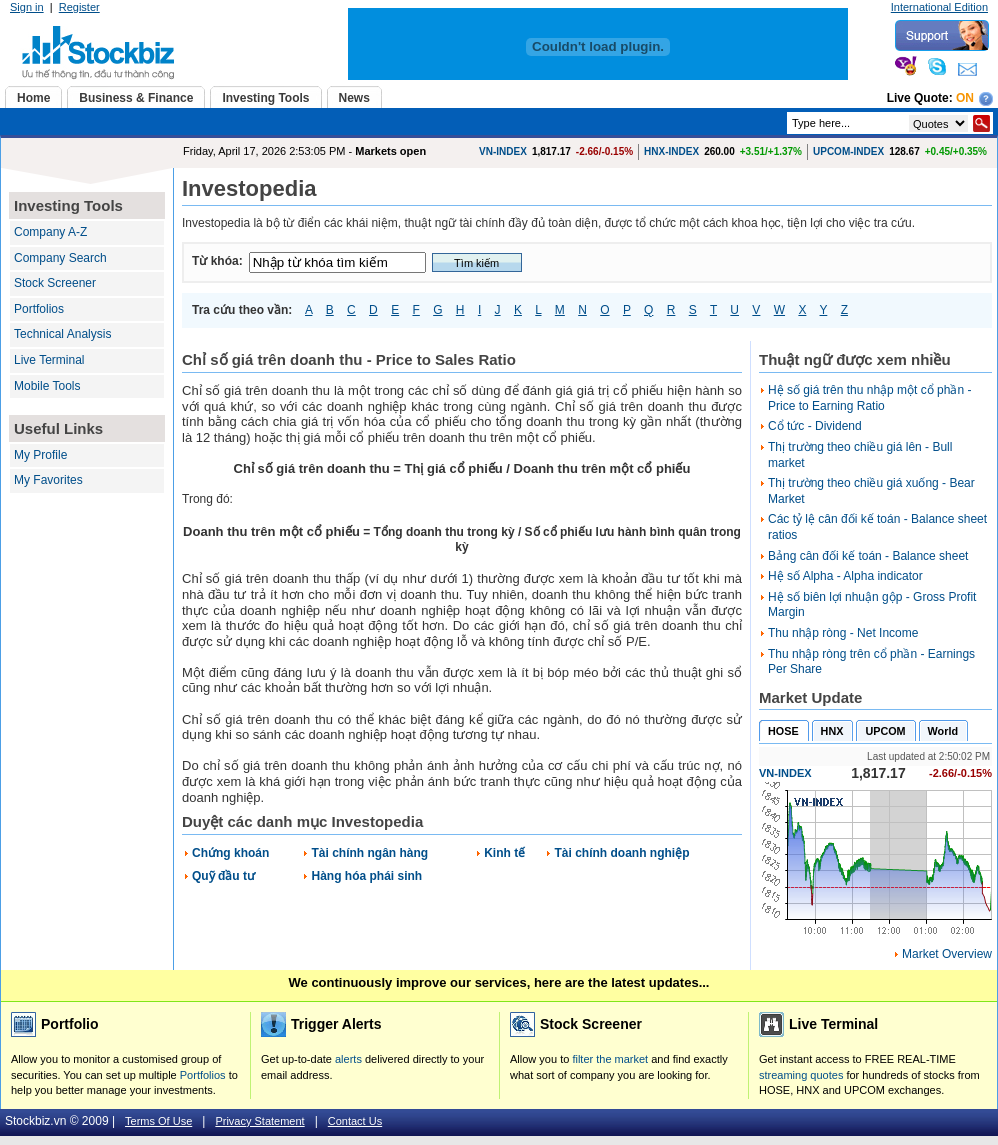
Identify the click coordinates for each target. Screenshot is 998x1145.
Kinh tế (504, 853)
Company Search (60, 258)
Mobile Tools (47, 386)
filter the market (610, 1059)
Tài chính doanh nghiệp (621, 853)
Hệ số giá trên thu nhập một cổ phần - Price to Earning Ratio (869, 398)
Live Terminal (49, 360)
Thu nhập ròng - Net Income (843, 633)
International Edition (939, 7)
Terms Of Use (158, 1121)
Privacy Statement (259, 1121)
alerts (348, 1059)
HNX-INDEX (671, 151)
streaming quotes (801, 1075)
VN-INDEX (503, 151)
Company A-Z (50, 232)
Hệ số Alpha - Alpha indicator (845, 576)
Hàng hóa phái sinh (366, 876)
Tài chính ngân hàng (369, 853)
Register (79, 7)
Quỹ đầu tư (223, 876)
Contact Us (355, 1121)
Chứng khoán (230, 853)
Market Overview (947, 954)
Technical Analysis (62, 334)
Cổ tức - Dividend (815, 426)
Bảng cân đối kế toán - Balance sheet (868, 556)
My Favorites (48, 480)
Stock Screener (55, 283)
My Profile (40, 455)
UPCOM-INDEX (848, 151)
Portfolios (39, 309)
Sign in (27, 7)
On (965, 98)
